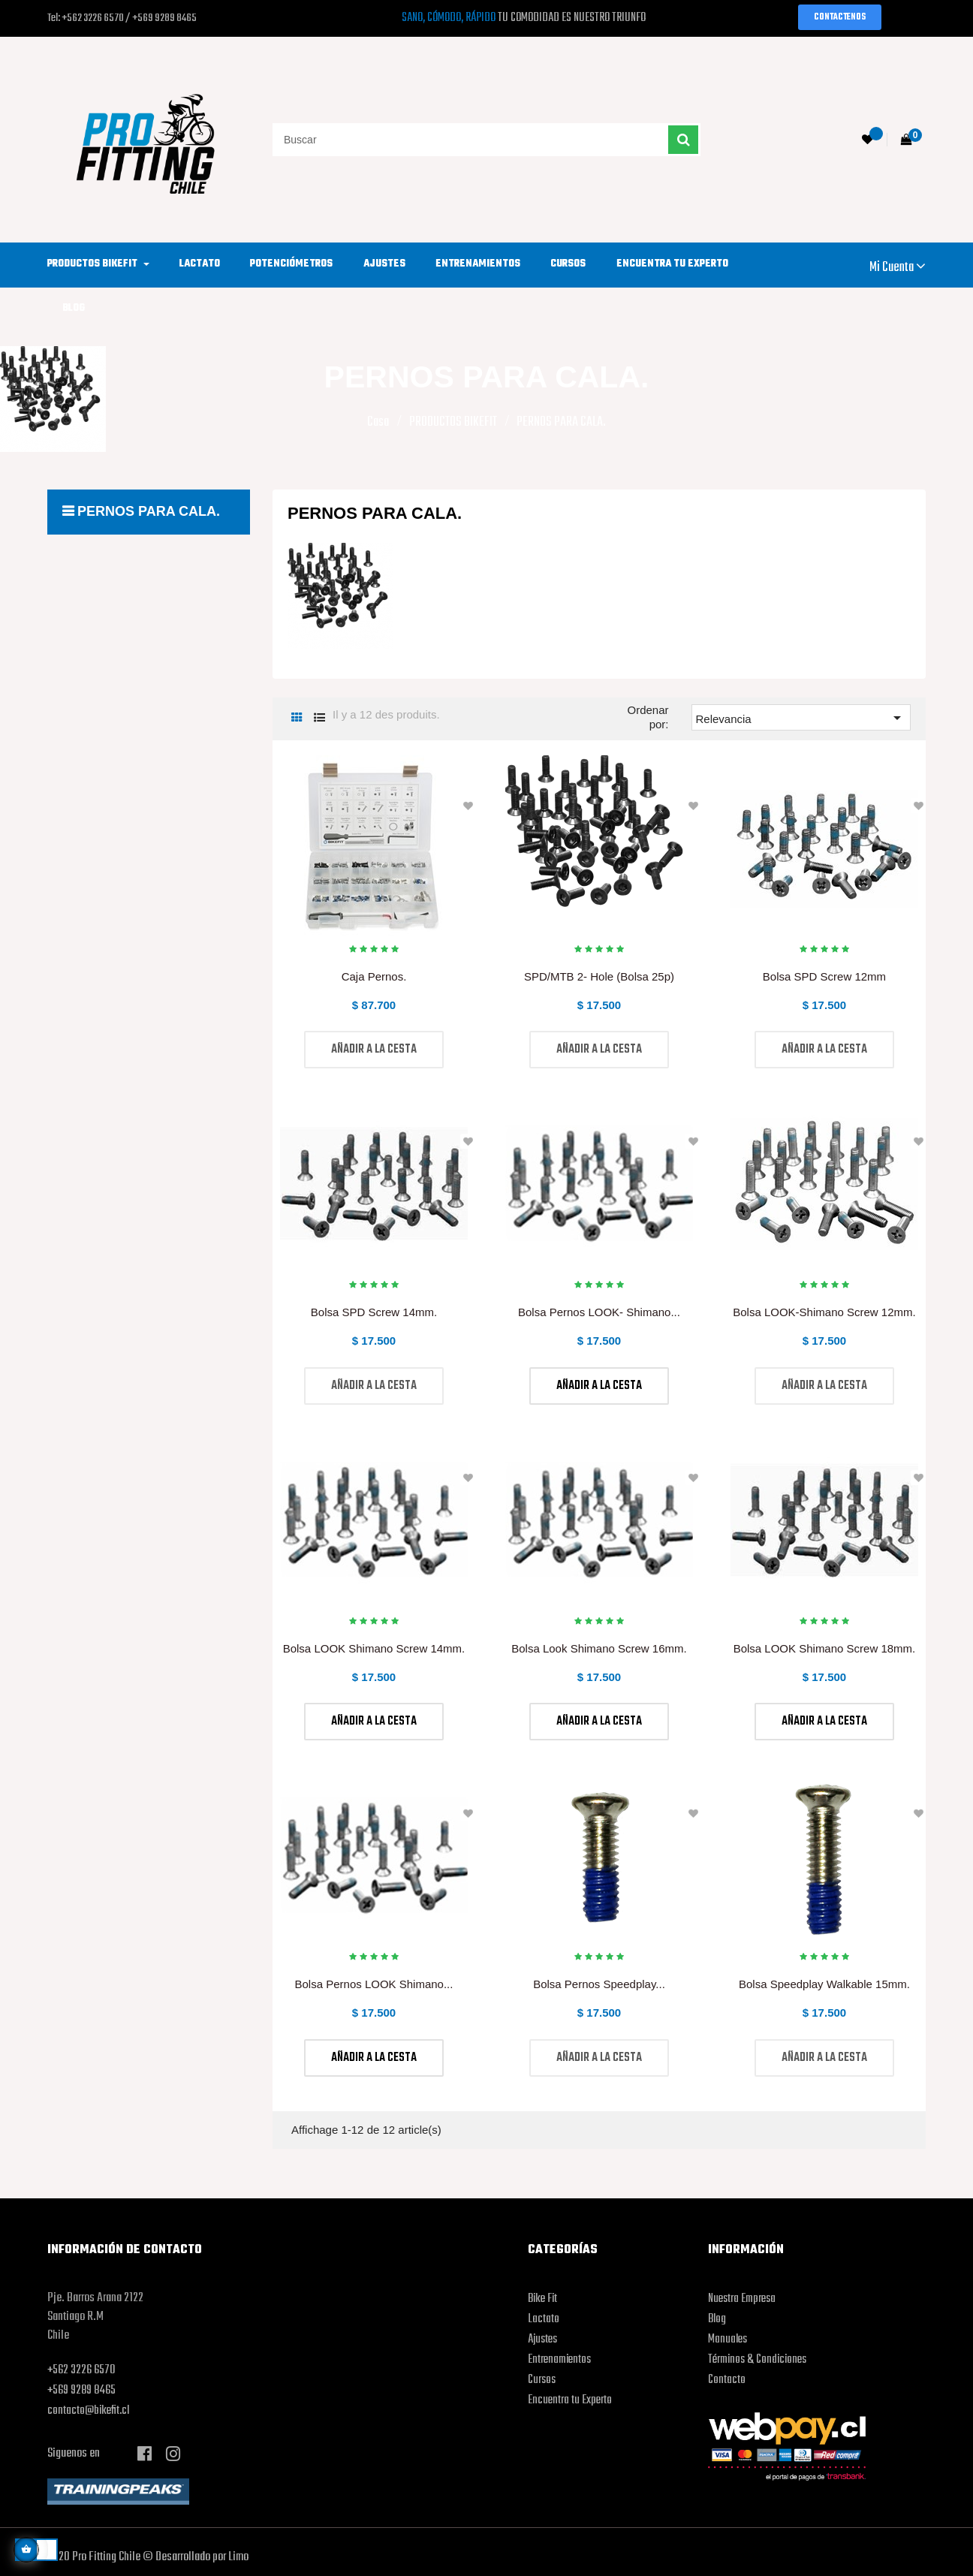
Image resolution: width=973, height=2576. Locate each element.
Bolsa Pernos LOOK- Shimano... (599, 1312)
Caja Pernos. (374, 976)
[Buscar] (486, 139)
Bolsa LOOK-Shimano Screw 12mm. (824, 1312)
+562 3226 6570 (81, 2370)
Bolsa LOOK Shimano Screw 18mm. (825, 1648)
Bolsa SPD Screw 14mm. (374, 1312)
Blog (717, 2319)
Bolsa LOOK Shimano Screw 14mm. (374, 1648)
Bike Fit (542, 2299)
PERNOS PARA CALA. (148, 511)
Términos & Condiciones (757, 2360)
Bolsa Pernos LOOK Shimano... (374, 1984)
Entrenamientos (559, 2360)
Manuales (727, 2339)
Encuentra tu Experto (570, 2400)
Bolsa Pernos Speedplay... (599, 1984)
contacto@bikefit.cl (88, 2411)
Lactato (543, 2319)
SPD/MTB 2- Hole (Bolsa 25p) (599, 976)
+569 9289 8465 (81, 2390)
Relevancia (801, 718)
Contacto (727, 2380)
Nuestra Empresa (742, 2299)
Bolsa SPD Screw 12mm (824, 976)
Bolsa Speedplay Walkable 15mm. (824, 1984)
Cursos (542, 2380)
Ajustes (542, 2339)
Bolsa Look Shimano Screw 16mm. (598, 1648)
